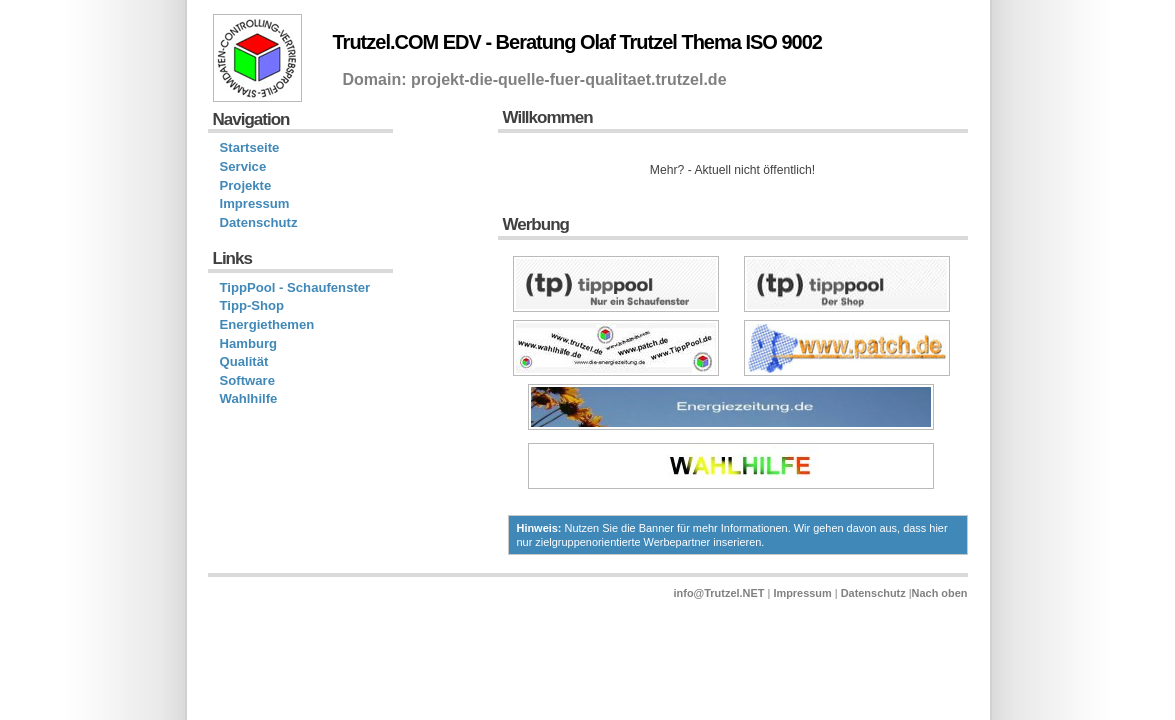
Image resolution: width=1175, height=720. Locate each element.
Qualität (244, 361)
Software (247, 380)
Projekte (246, 185)
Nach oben (940, 593)
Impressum (255, 203)
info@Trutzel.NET (719, 593)
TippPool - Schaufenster (295, 287)
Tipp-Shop (252, 305)
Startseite (250, 147)
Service (243, 166)
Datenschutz (259, 222)
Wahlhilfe (249, 398)
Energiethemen (267, 324)
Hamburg (249, 343)
